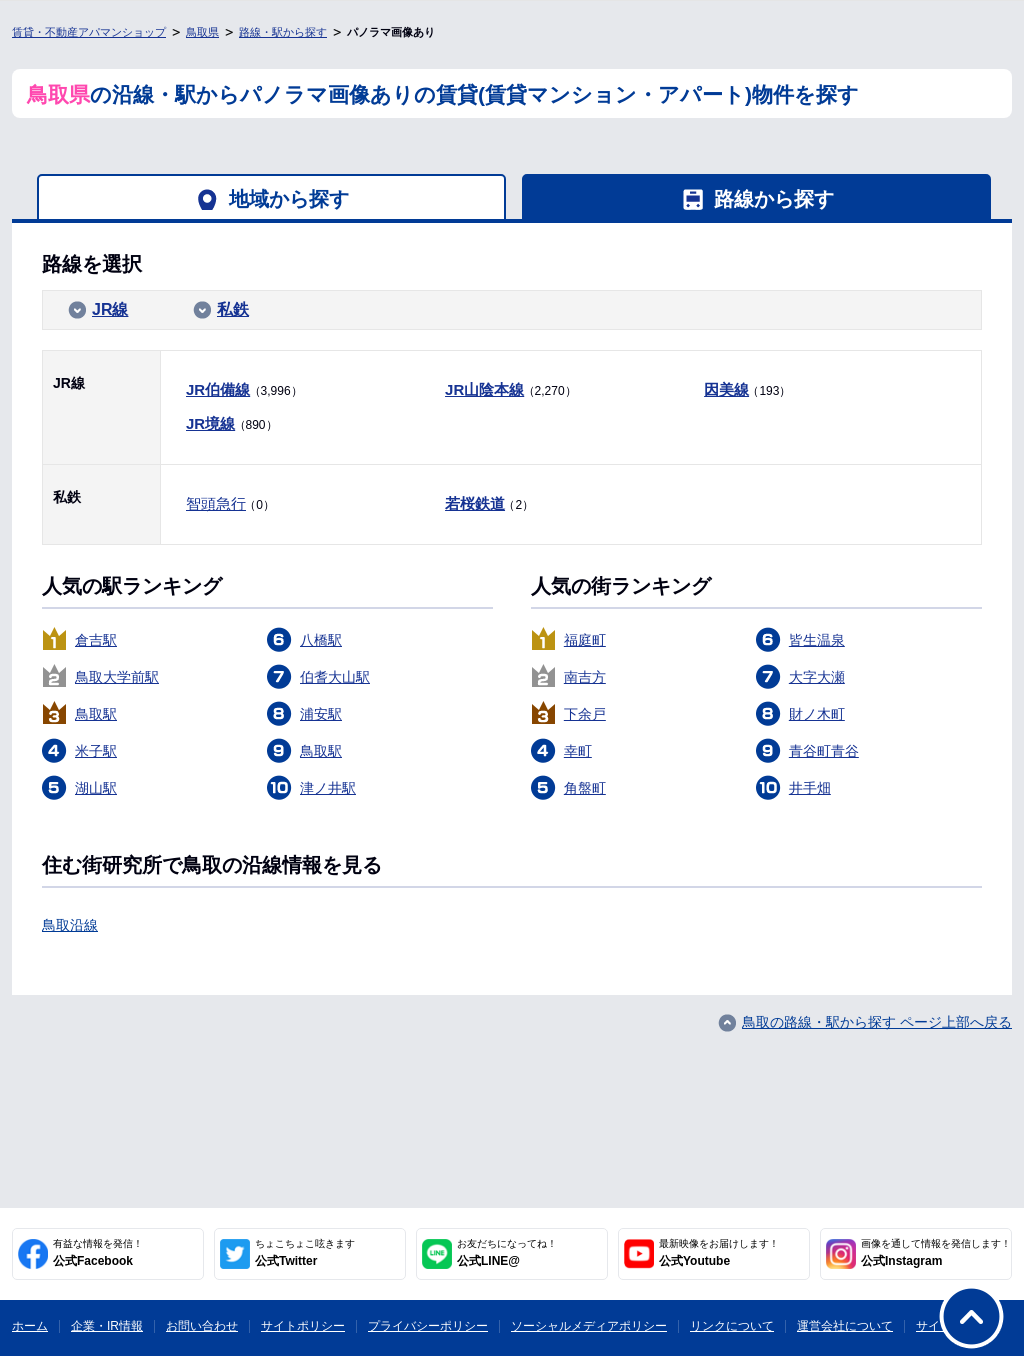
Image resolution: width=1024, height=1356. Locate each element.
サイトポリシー (303, 1326)
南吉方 (585, 677)
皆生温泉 (817, 640)
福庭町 (585, 640)
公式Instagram (936, 1253)
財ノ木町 (817, 714)
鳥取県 (202, 32)
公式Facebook (98, 1253)
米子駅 (96, 751)
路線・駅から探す (283, 32)
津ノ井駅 (328, 788)
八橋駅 (321, 640)
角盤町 (585, 788)
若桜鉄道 (475, 503)
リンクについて (732, 1326)
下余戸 (585, 714)
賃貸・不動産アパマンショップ (89, 32)
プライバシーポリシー (428, 1326)
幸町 (578, 751)
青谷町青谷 (824, 751)
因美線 (726, 389)
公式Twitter (305, 1253)
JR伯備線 (218, 389)
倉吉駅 (96, 640)
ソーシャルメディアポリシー (589, 1326)
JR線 (110, 309)
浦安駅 (321, 714)
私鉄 (233, 309)
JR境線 (210, 423)
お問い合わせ (202, 1326)
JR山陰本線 (484, 389)
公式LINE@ (507, 1253)
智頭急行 (216, 503)
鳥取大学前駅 (117, 677)
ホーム (30, 1326)
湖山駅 (96, 788)
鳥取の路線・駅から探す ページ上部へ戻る (877, 1022)
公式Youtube (719, 1253)
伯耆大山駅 (335, 677)
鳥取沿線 (70, 925)
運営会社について (845, 1326)
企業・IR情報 (107, 1326)
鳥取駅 (96, 714)
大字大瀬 (817, 677)
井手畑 (810, 788)
